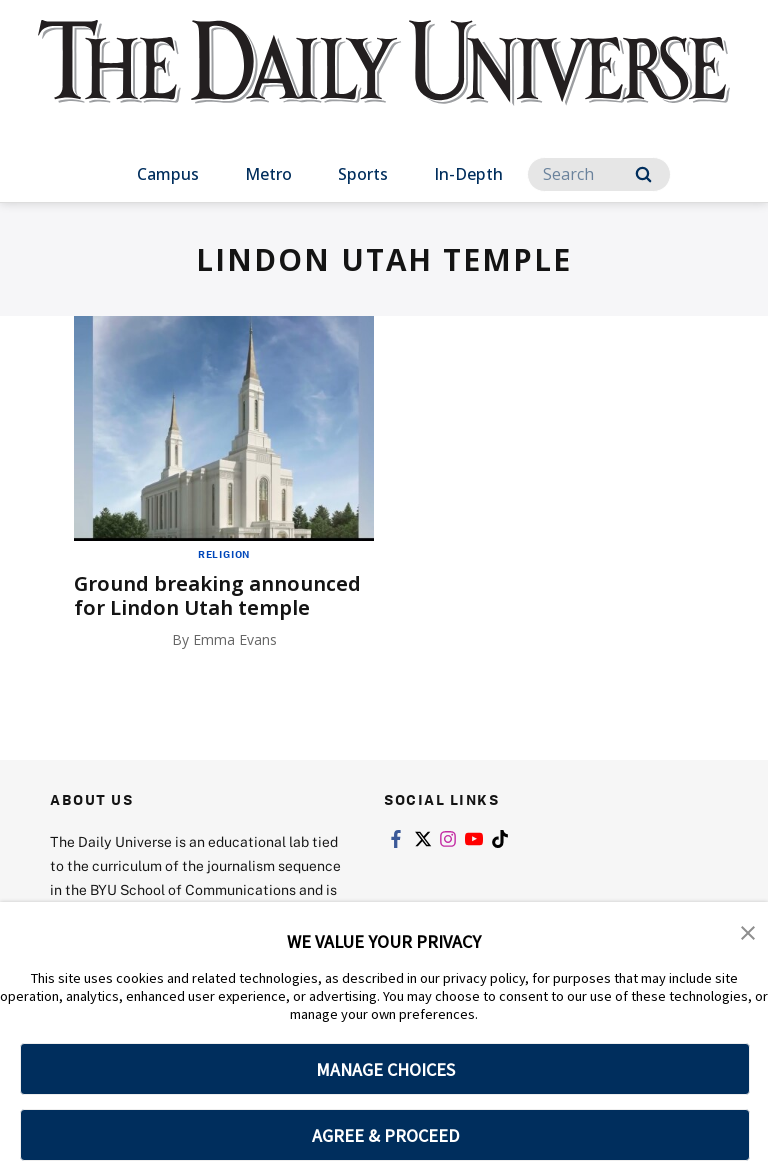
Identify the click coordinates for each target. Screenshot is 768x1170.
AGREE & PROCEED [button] (385, 1135)
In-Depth (468, 174)
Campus (168, 174)
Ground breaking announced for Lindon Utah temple (217, 595)
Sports (363, 174)
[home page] (383, 80)
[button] (748, 931)
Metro (268, 174)
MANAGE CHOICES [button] (385, 1069)
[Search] (599, 174)
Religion (224, 554)
